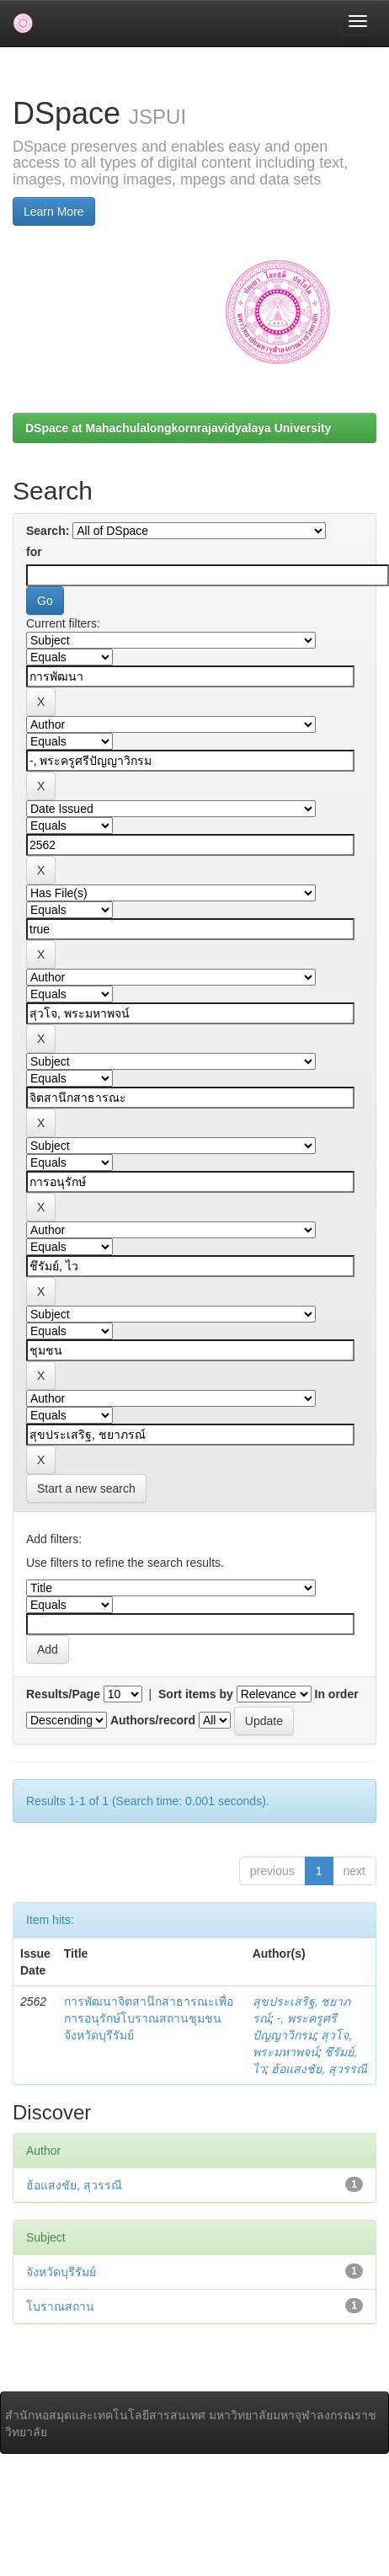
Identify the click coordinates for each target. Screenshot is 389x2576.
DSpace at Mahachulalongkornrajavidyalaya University (178, 428)
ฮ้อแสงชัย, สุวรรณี (319, 2069)
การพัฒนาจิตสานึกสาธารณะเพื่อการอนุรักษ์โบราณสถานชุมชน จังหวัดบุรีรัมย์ (148, 2018)
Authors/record (152, 1720)
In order (337, 1694)
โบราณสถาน (60, 2306)
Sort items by (195, 1694)
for (34, 551)
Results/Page (63, 1694)
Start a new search (86, 1488)
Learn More (54, 211)
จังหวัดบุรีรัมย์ (61, 2272)
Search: (47, 530)
